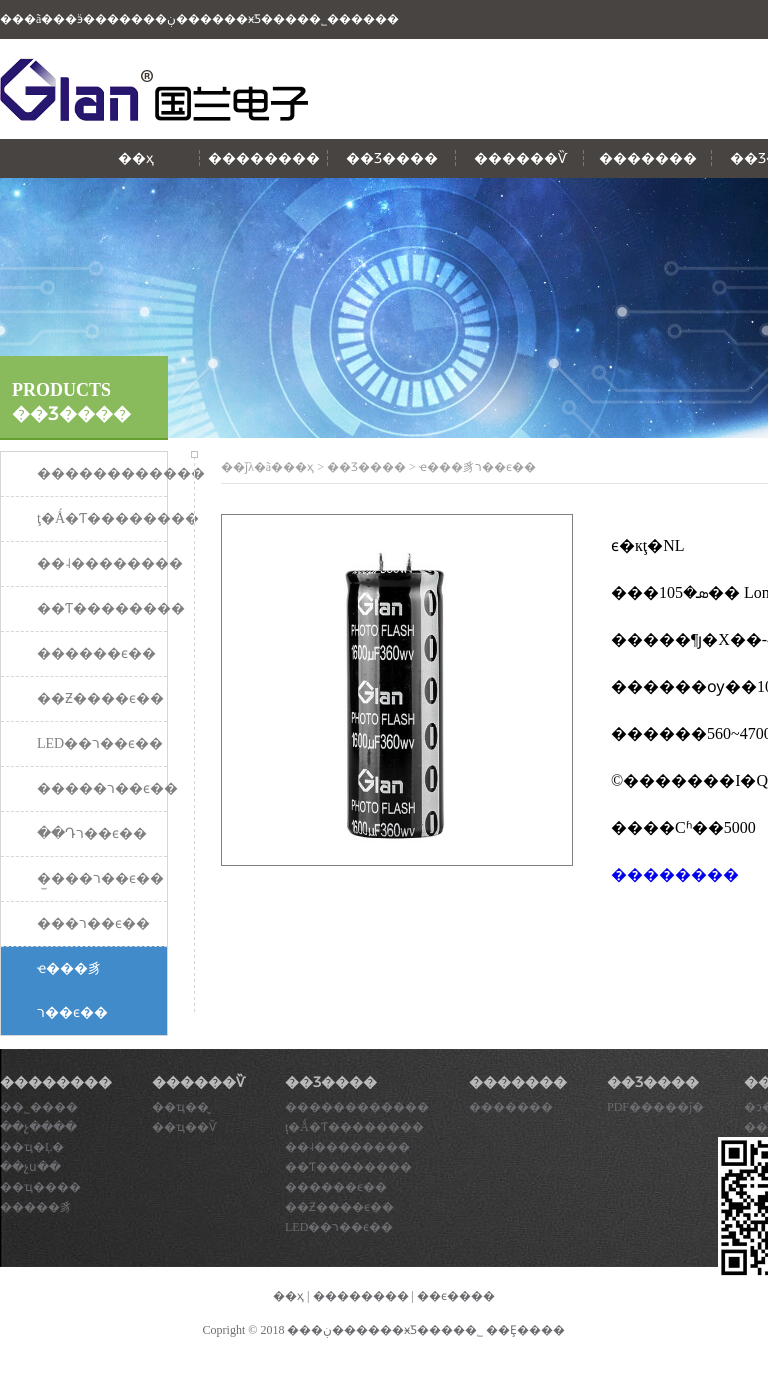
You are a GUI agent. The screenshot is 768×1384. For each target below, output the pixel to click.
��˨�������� (347, 1147)
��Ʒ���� (392, 158)
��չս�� (30, 1167)
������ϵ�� (336, 1187)
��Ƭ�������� (348, 1167)
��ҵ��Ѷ (184, 1127)
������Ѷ (520, 158)
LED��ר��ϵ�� (339, 1227)
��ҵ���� (40, 1187)
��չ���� (38, 1127)
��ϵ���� (456, 1296)
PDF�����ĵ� (655, 1107)
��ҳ (136, 158)
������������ (357, 1107)
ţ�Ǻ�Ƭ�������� (354, 1127)
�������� (264, 158)
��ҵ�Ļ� (32, 1147)
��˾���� (39, 1107)
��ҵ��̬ (180, 1107)
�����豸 (36, 1207)
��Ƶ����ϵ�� (339, 1207)
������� (648, 158)
